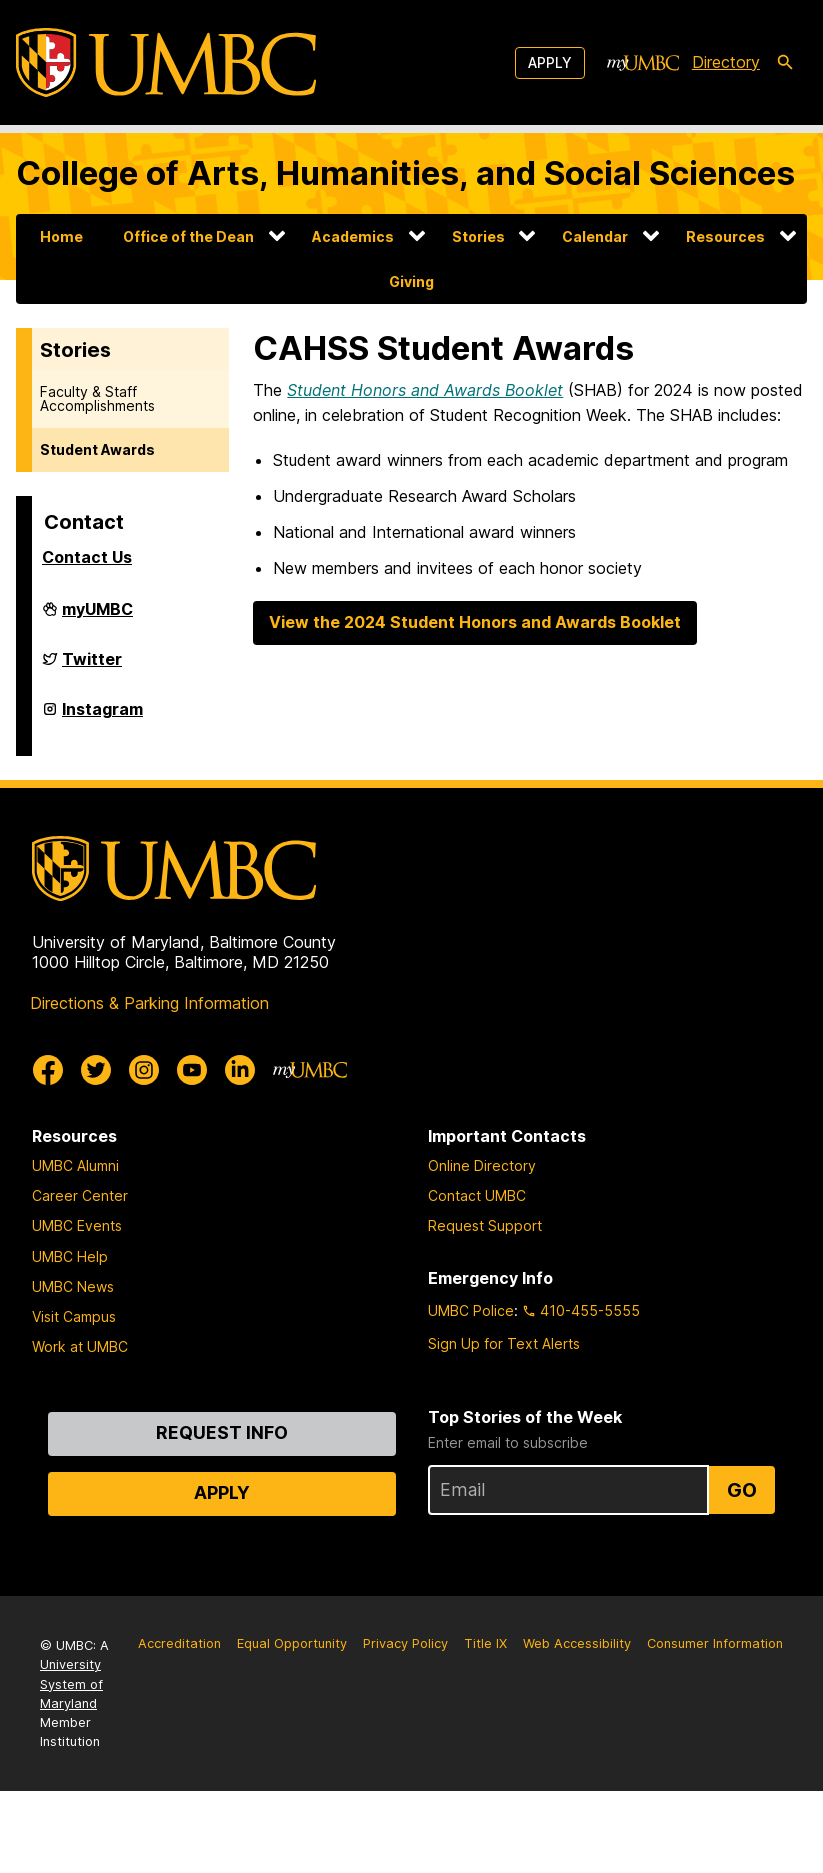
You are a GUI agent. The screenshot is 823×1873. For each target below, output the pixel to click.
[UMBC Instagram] (144, 1070)
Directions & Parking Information (149, 1003)
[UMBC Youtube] (192, 1070)
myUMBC (97, 617)
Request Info (222, 1432)
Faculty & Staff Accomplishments (97, 398)
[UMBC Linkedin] (240, 1070)
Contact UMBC (477, 1195)
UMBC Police (471, 1310)
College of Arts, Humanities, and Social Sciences (405, 173)
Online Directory (482, 1165)
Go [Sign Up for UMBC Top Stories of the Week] (742, 1490)
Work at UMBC (80, 1346)
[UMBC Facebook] (48, 1070)
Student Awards (97, 449)
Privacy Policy (405, 1643)
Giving (411, 281)
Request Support (485, 1225)
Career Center (80, 1195)
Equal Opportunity (292, 1643)
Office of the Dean (188, 236)
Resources (725, 236)
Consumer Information (715, 1643)
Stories (478, 236)
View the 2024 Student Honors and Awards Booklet (475, 622)
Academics (353, 236)
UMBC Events (77, 1225)
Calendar (595, 236)
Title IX (485, 1643)
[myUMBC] (643, 63)
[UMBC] (166, 62)
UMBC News (73, 1286)
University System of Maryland (71, 1683)
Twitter (92, 667)
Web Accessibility (577, 1643)
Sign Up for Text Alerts (504, 1343)
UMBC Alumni (75, 1165)
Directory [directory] (726, 62)
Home (61, 236)
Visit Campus (74, 1316)
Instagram (102, 717)
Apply (550, 62)
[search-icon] (785, 63)
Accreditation (179, 1643)
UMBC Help (70, 1256)
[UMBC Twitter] (96, 1070)
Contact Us (87, 557)
